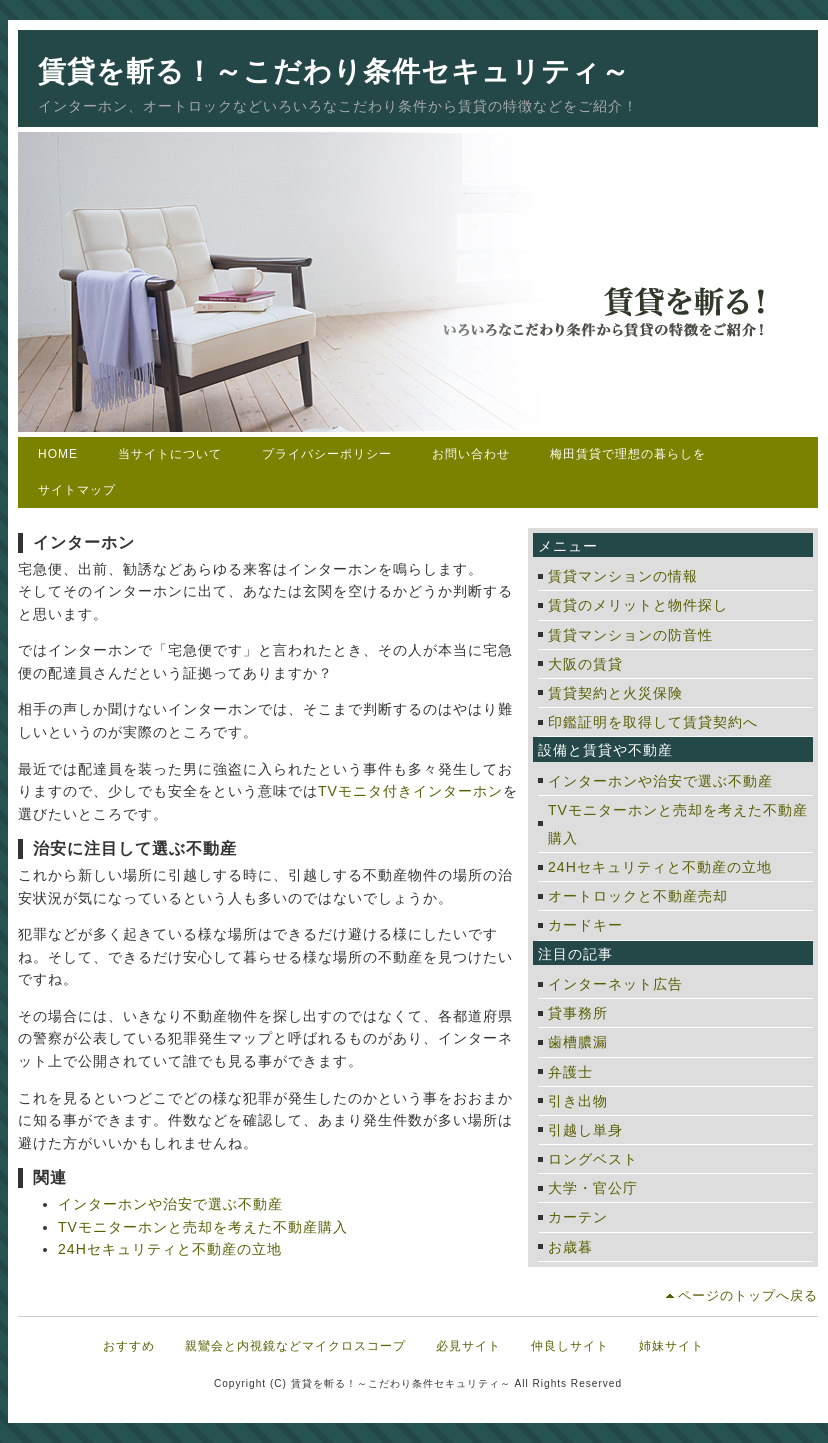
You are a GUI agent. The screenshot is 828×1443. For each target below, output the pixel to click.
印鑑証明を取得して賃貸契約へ (653, 722)
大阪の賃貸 (585, 664)
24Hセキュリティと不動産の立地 (170, 1249)
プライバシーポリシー (327, 454)
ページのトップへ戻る (748, 1295)
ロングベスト (593, 1159)
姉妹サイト (671, 1346)
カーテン (578, 1217)
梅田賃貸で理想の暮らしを (628, 454)
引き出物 (578, 1101)
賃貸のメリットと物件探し (638, 605)
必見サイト (468, 1346)
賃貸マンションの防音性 (630, 635)
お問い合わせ (471, 454)
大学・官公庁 (593, 1188)
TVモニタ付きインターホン (410, 791)
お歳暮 (570, 1247)
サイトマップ (77, 490)
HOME (58, 454)
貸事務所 (578, 1013)
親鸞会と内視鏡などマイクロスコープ (295, 1346)
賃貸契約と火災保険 (615, 693)
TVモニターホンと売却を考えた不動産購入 (203, 1227)
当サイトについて (170, 454)
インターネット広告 (615, 984)
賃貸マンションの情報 (623, 576)
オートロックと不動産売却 (638, 896)
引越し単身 (585, 1130)
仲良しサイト (570, 1346)
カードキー (585, 925)
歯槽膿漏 (578, 1042)
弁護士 (570, 1072)
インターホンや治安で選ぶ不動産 (170, 1204)
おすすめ (129, 1346)
